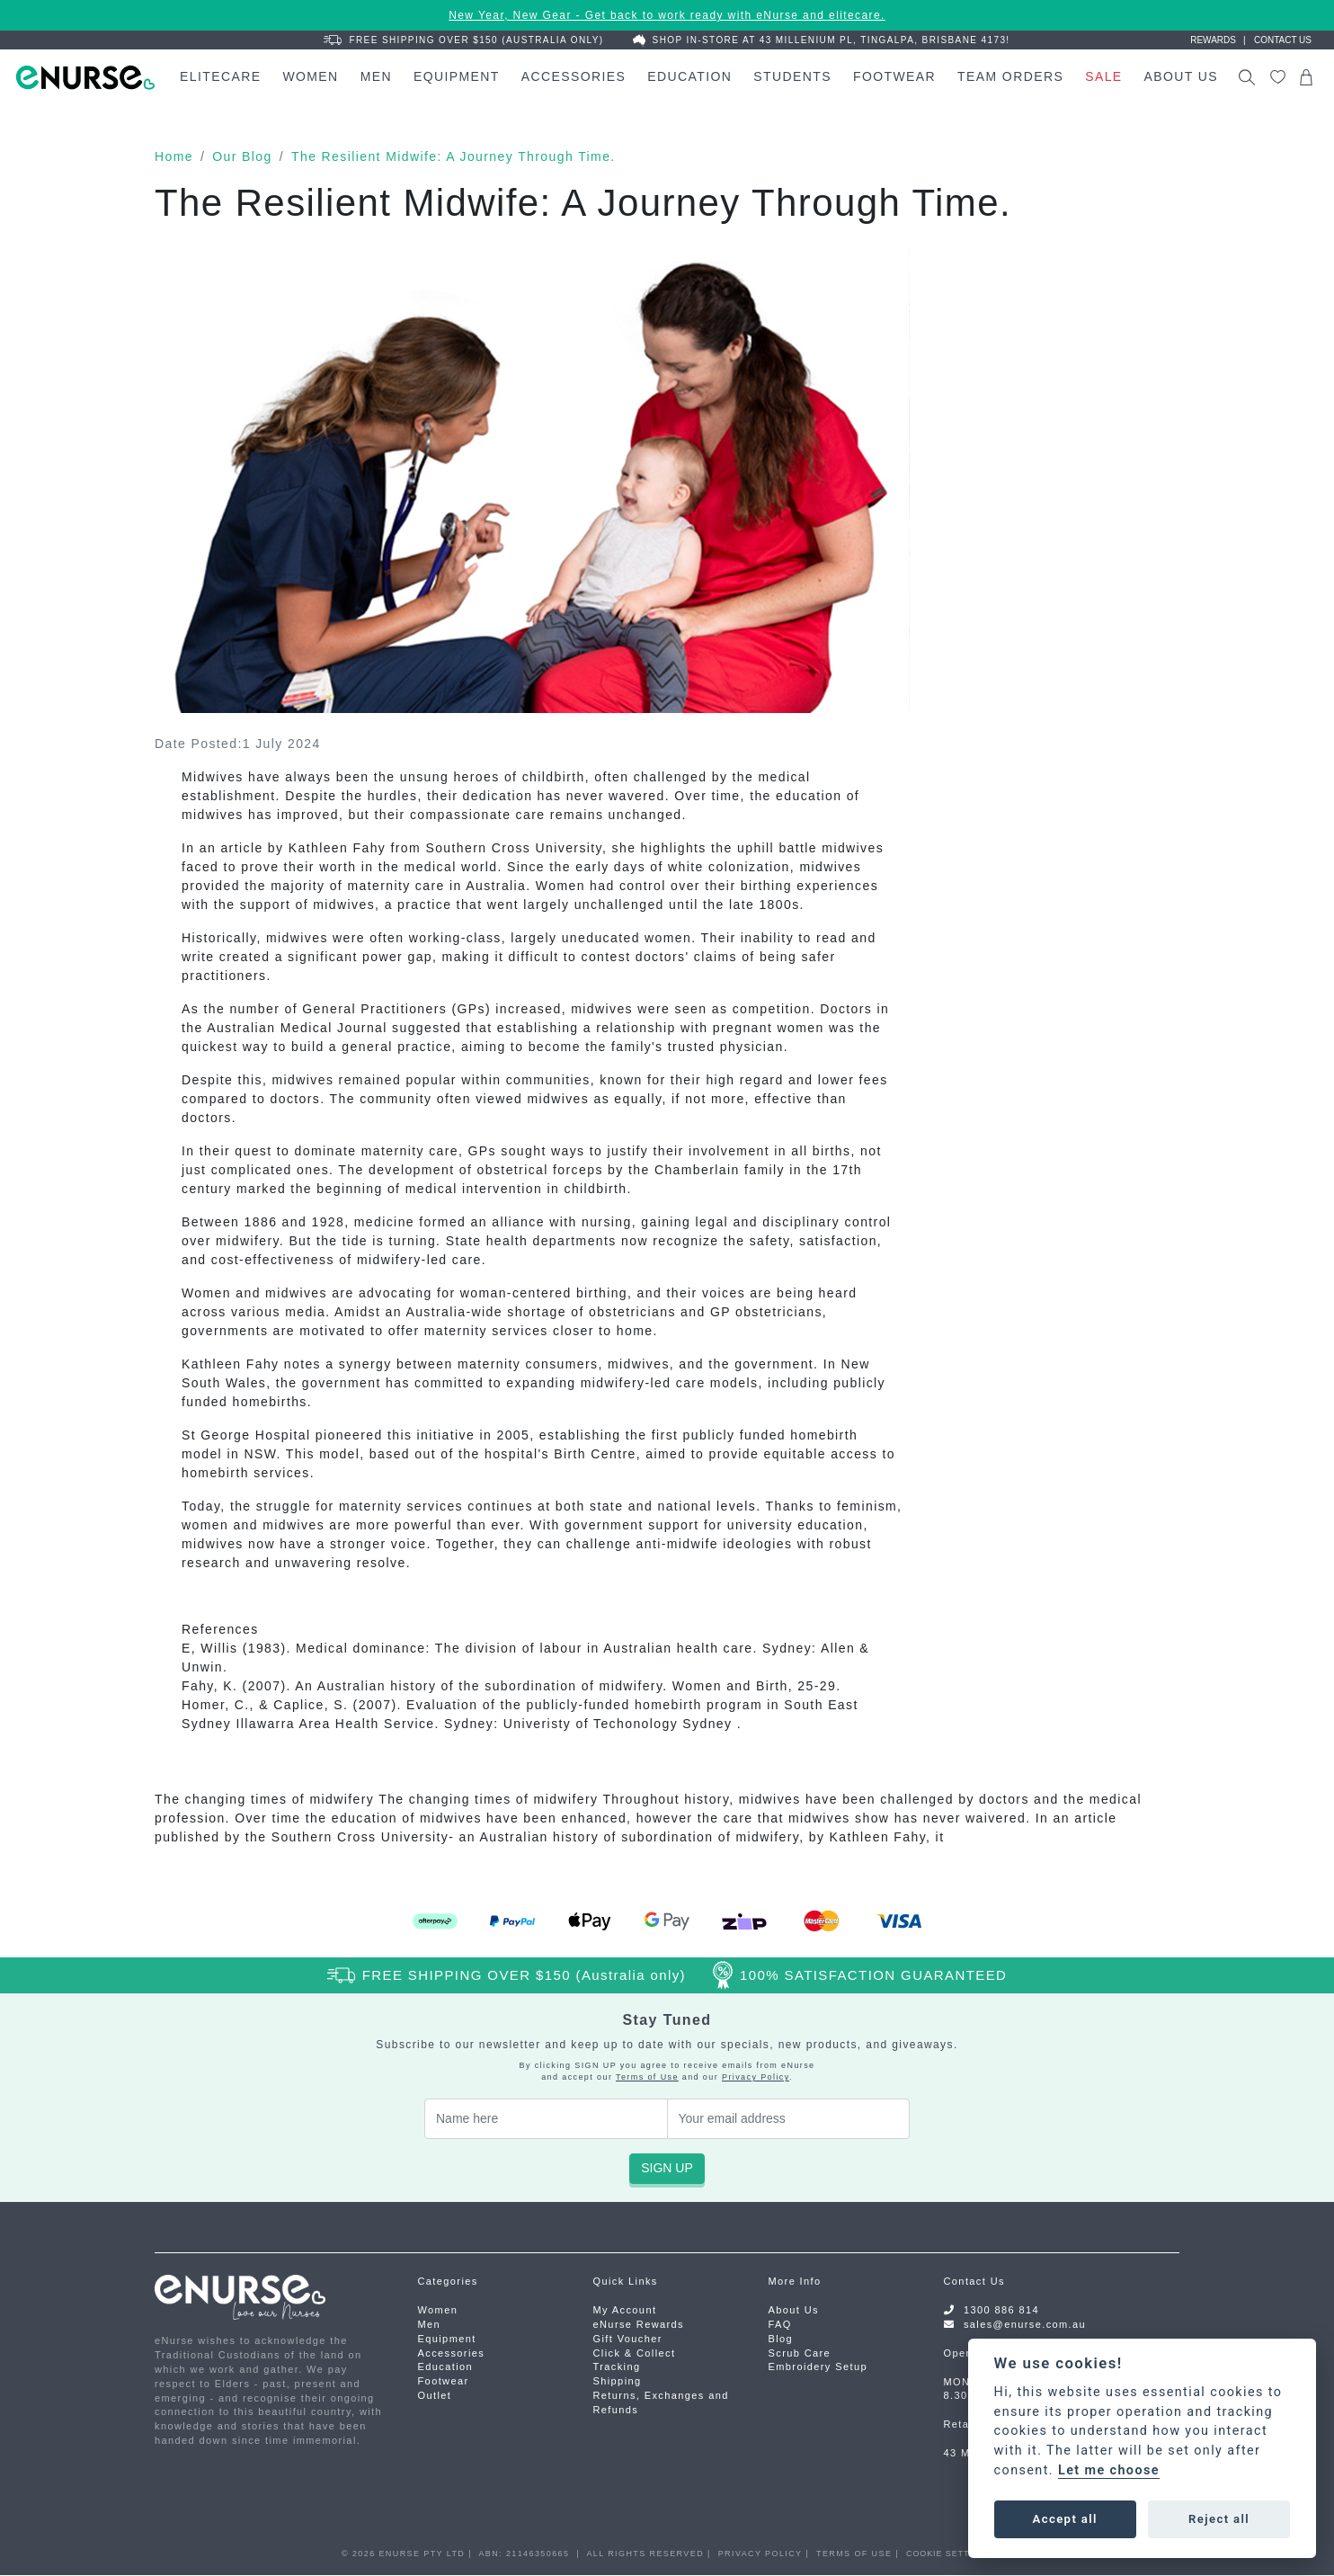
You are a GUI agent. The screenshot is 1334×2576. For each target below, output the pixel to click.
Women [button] (310, 76)
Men (429, 2324)
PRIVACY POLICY (760, 2553)
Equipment (447, 2338)
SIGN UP (667, 2168)
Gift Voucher (628, 2338)
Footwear (443, 2380)
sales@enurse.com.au (1025, 2324)
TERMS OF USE (854, 2553)
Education (446, 2366)
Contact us (1283, 40)
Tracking (617, 2366)
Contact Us (974, 2281)
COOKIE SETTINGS (949, 2553)
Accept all (1065, 2519)
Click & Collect (634, 2353)
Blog (781, 2338)
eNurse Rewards (639, 2324)
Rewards (1213, 40)
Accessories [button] (574, 76)
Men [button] (376, 76)
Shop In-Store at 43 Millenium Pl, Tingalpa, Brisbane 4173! (821, 40)
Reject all (1219, 2519)
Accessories (451, 2353)
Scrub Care (800, 2353)
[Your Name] (546, 2119)
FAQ (780, 2324)
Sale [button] (1103, 76)
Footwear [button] (894, 76)
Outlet (435, 2395)
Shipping (617, 2380)
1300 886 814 (1001, 2309)
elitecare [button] (220, 76)
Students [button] (792, 76)
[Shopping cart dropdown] (1306, 77)
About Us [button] (1181, 76)
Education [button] (689, 76)
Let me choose (1109, 2470)
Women (438, 2309)
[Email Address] (789, 2119)
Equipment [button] (457, 76)
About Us (794, 2309)
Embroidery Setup (818, 2366)
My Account (625, 2309)
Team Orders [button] (1010, 76)
